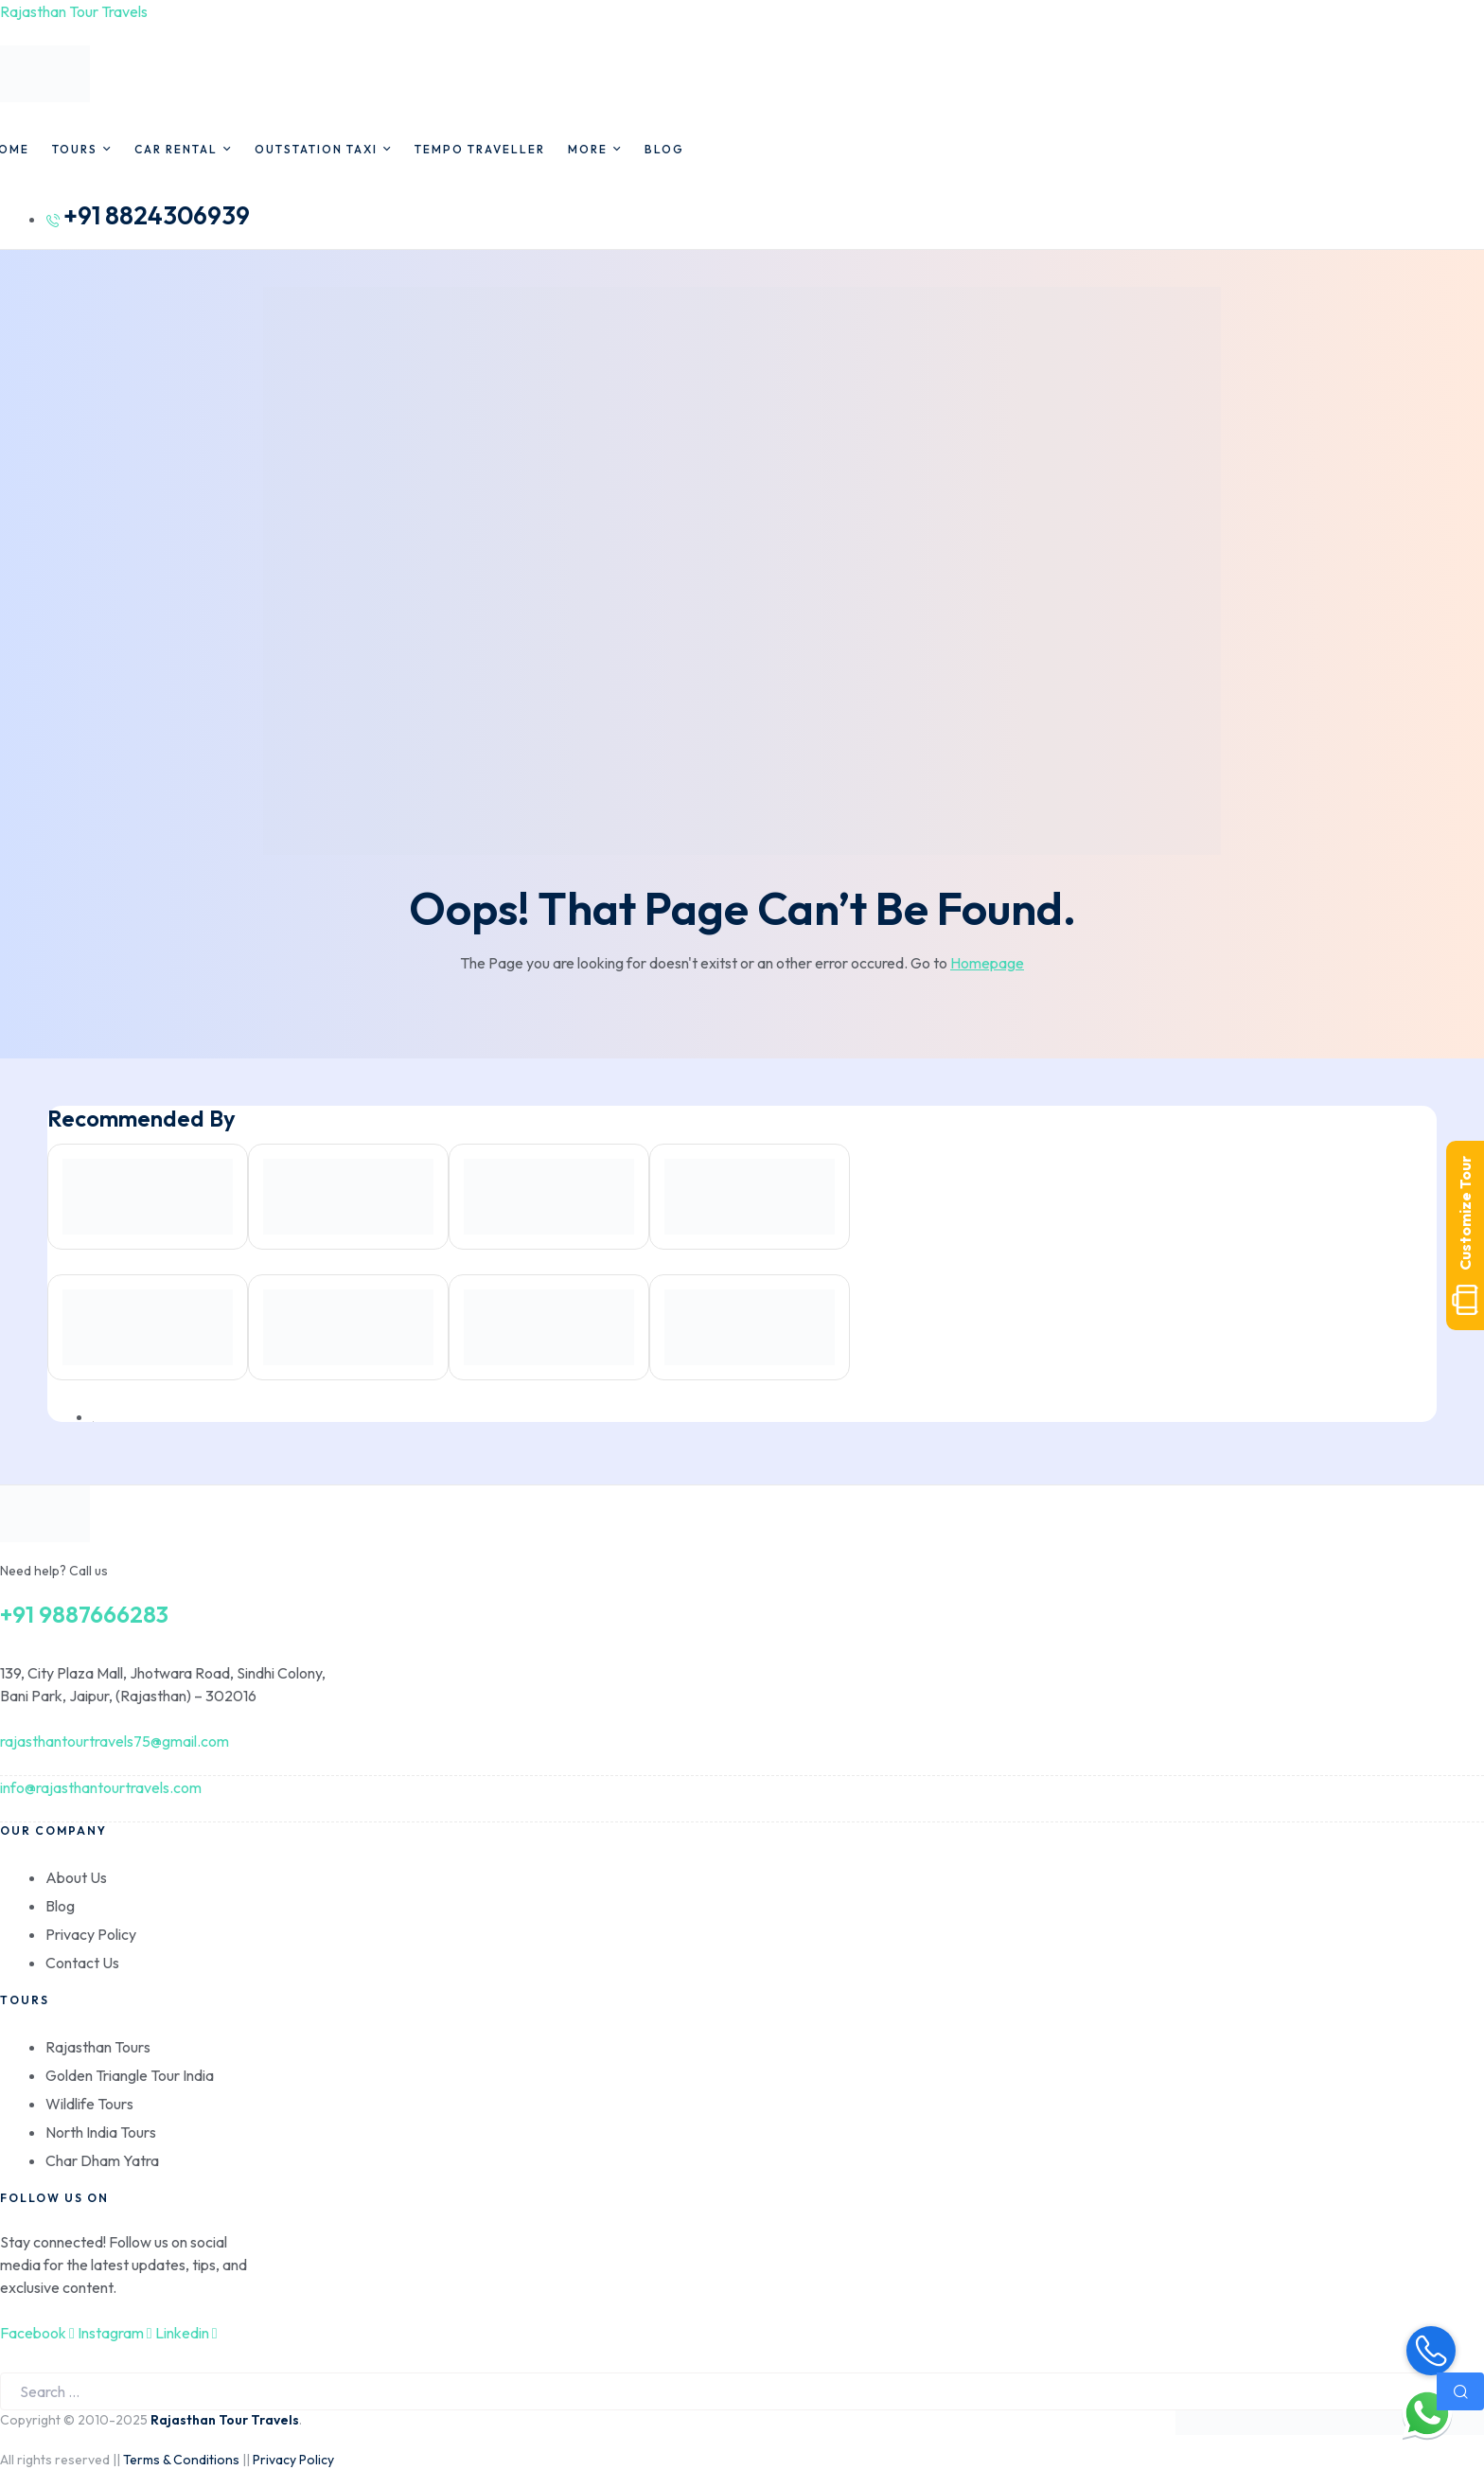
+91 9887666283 (84, 1614)
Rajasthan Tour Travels (74, 11)
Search (1460, 2391)
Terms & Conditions (181, 2459)
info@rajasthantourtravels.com (101, 1787)
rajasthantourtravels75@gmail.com (114, 1741)
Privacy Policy (293, 2459)
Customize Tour (1465, 1235)
